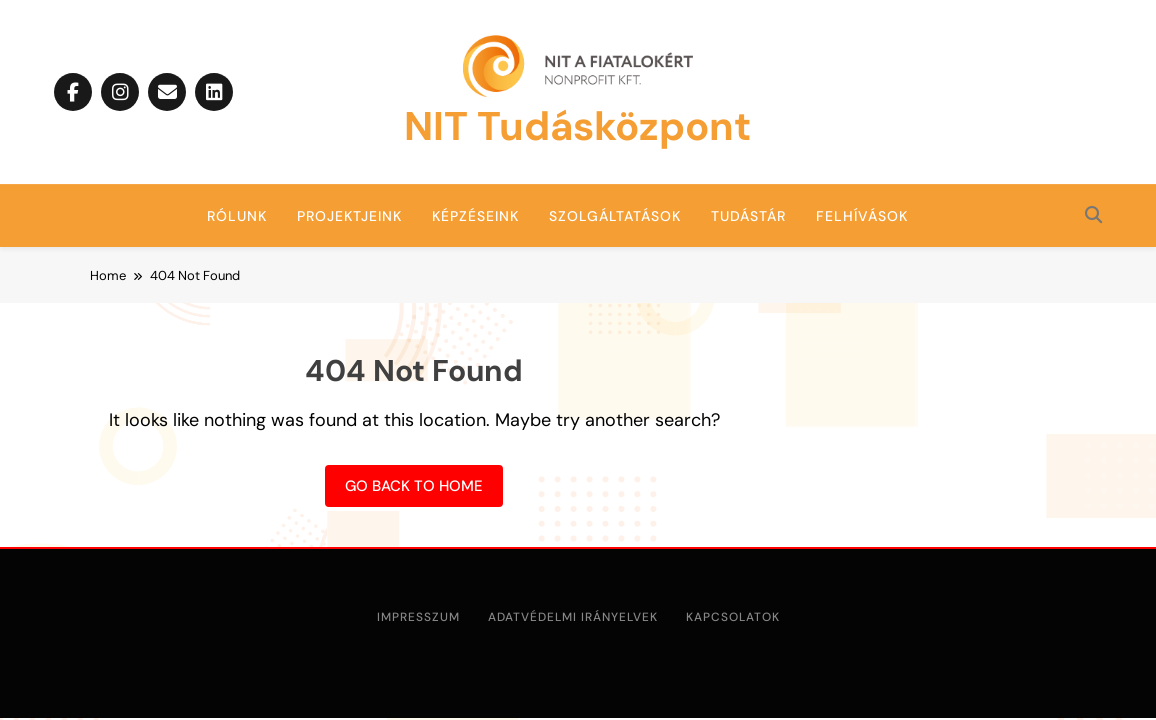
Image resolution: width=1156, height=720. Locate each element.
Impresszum (418, 617)
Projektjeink (349, 216)
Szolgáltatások (615, 216)
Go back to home (414, 486)
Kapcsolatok (733, 617)
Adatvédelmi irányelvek (573, 617)
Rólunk (237, 216)
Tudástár (748, 216)
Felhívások (862, 216)
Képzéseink (475, 216)
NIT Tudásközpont (577, 126)
